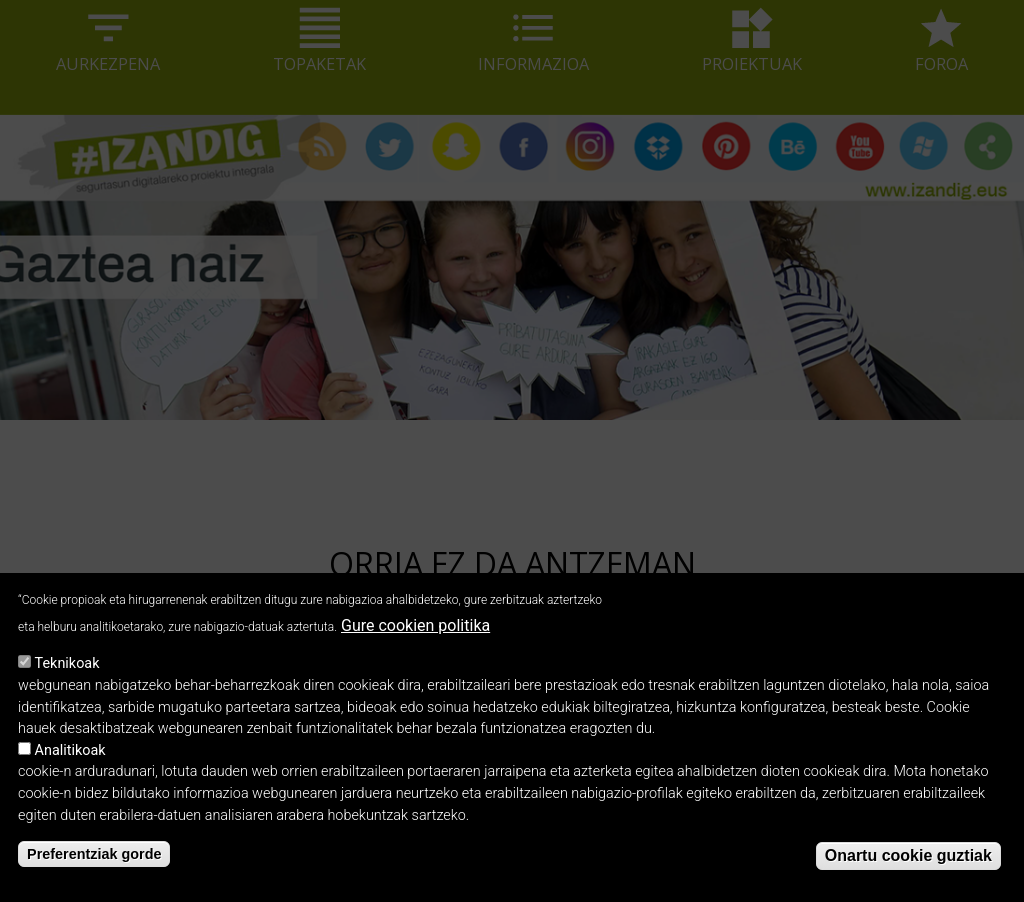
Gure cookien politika (415, 643)
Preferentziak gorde (94, 872)
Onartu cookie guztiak (908, 873)
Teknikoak (67, 682)
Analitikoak (70, 768)
